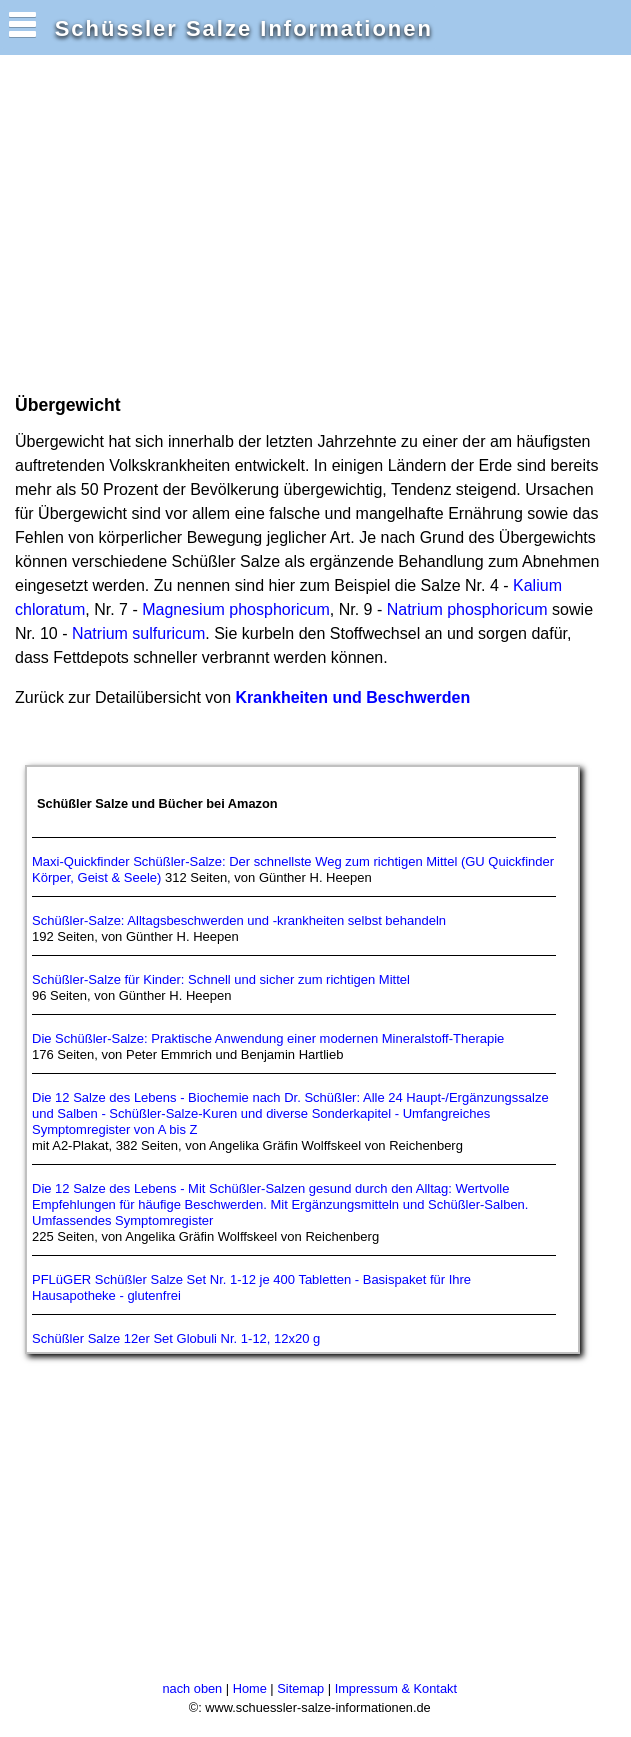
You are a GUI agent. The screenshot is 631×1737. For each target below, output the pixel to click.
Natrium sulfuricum (138, 633)
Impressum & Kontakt (396, 1688)
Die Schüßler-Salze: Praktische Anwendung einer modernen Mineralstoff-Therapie (268, 1038)
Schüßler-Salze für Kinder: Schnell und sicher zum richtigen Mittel (221, 979)
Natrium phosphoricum (467, 609)
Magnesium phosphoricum (236, 609)
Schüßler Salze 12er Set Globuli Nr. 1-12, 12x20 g (176, 1338)
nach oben (192, 1688)
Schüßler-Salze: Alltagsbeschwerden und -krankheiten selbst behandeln (239, 920)
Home (250, 1688)
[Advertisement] (244, 223)
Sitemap (300, 1688)
